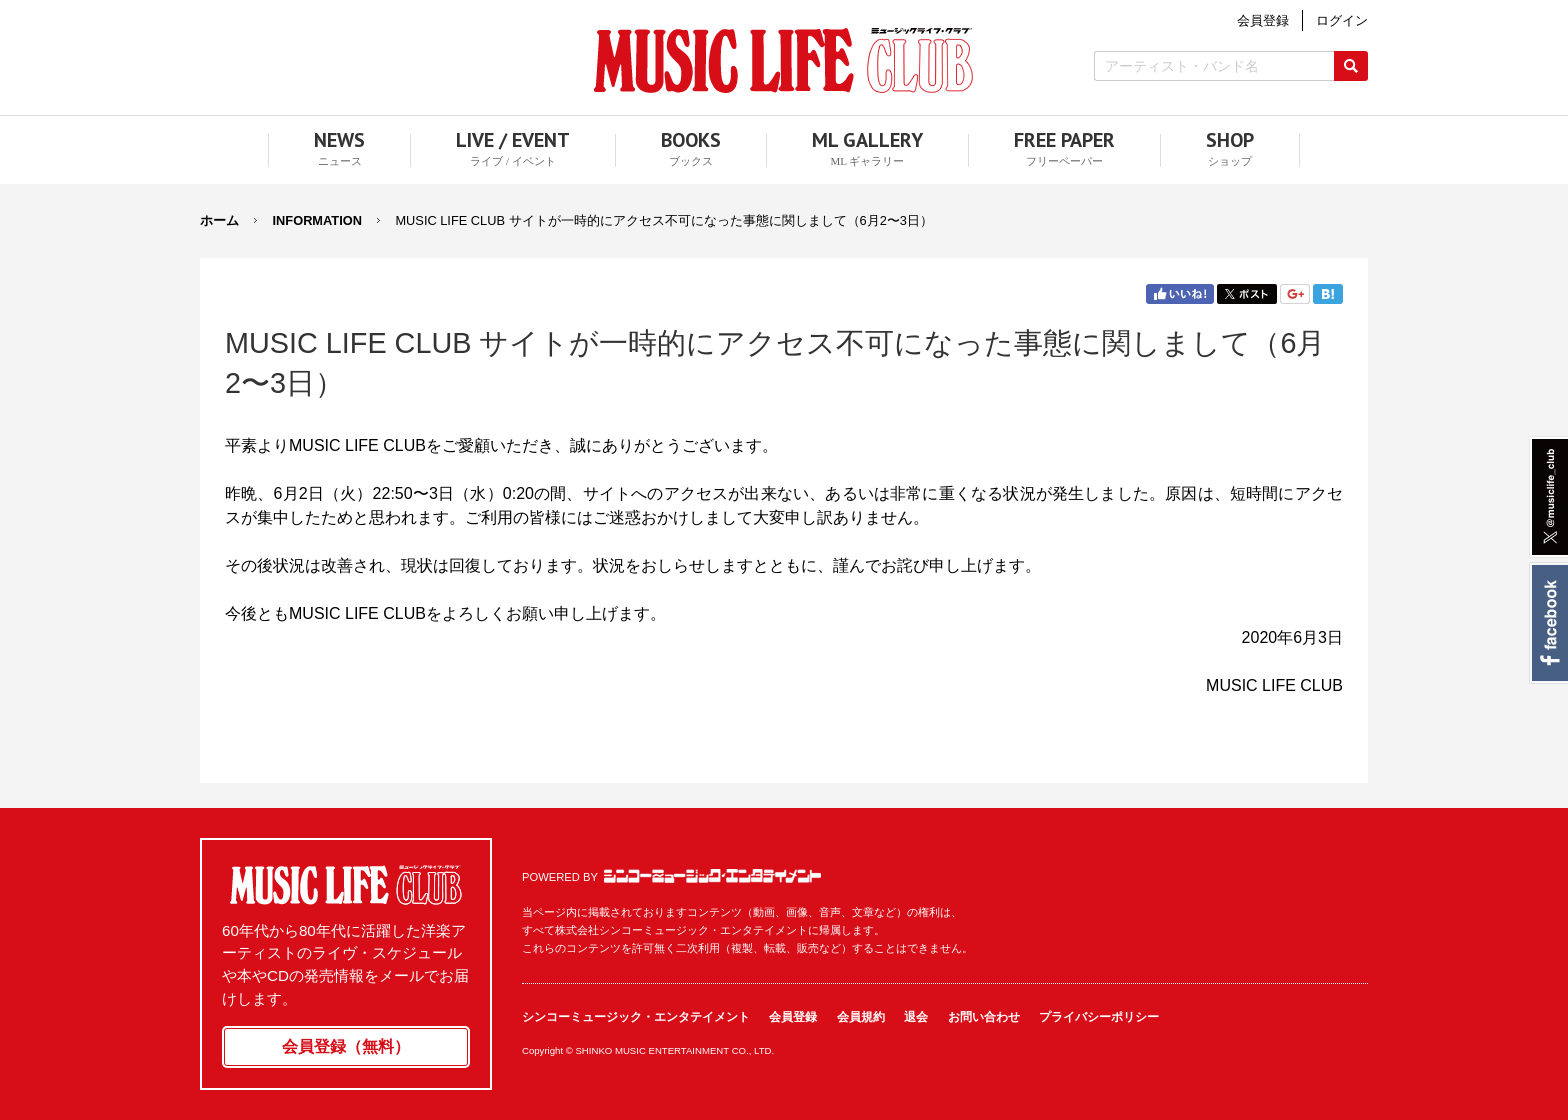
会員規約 (861, 1017)
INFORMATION (317, 220)
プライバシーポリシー (1099, 1017)
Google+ (1295, 294)
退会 (916, 1017)
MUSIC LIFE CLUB (784, 60)
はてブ (1328, 294)
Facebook (1548, 623)
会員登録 (793, 1017)
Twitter (1247, 294)
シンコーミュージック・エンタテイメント (712, 876)
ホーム (219, 220)
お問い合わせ (984, 1017)
